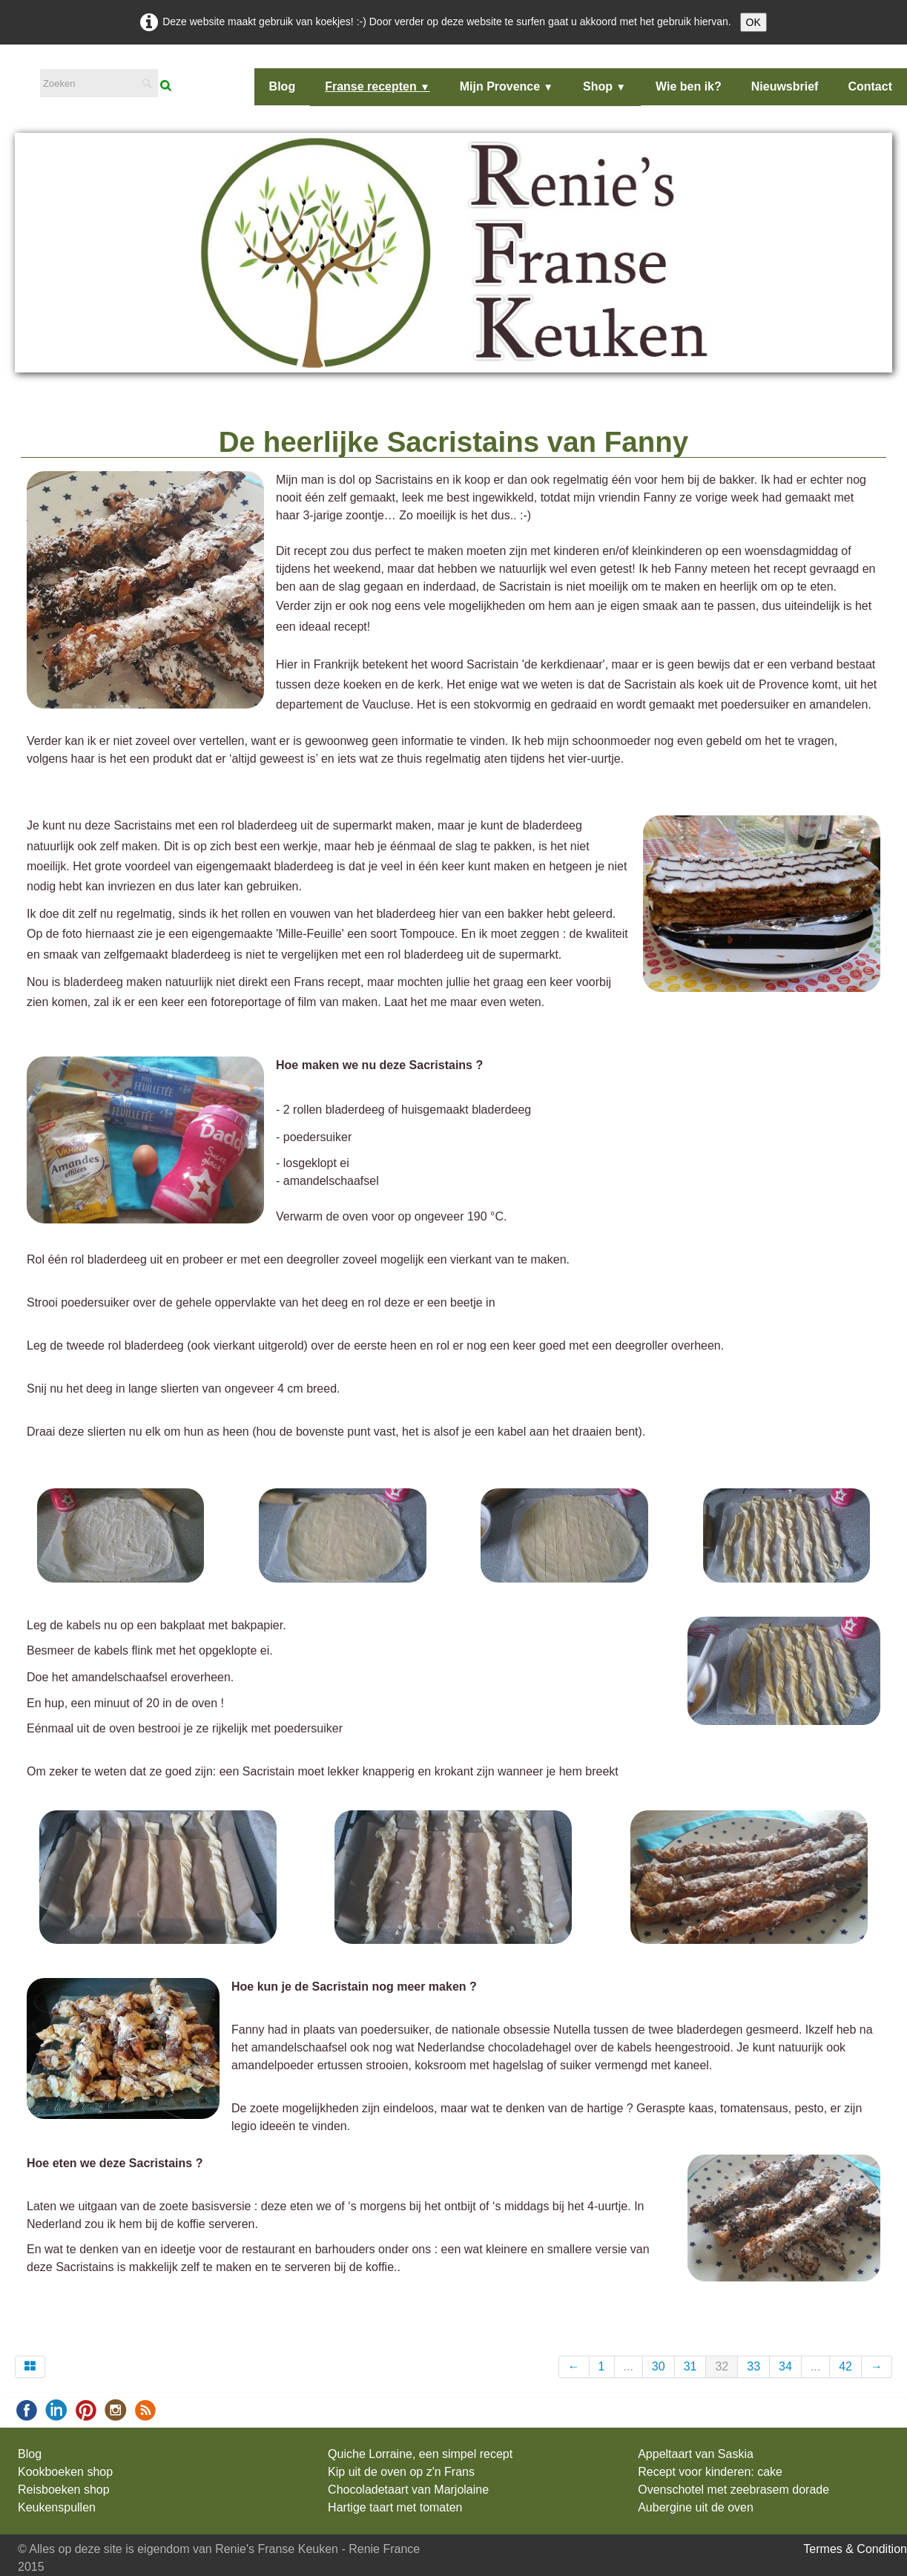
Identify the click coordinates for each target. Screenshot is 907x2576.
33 (753, 2366)
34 (785, 2366)
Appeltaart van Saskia (695, 2454)
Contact (870, 86)
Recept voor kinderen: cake (710, 2471)
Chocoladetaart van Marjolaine (408, 2489)
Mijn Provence (506, 86)
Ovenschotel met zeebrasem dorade (733, 2489)
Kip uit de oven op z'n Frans (401, 2471)
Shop (604, 86)
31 (690, 2366)
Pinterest (468, 2319)
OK (753, 22)
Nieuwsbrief (785, 86)
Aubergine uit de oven (695, 2507)
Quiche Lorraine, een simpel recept (420, 2454)
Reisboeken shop (64, 2489)
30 (658, 2366)
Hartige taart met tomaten (395, 2507)
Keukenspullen (57, 2507)
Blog (282, 86)
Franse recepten (377, 86)
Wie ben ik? (689, 86)
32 (721, 2366)
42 (845, 2366)
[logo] (23, 77)
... (628, 2366)
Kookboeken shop (65, 2471)
